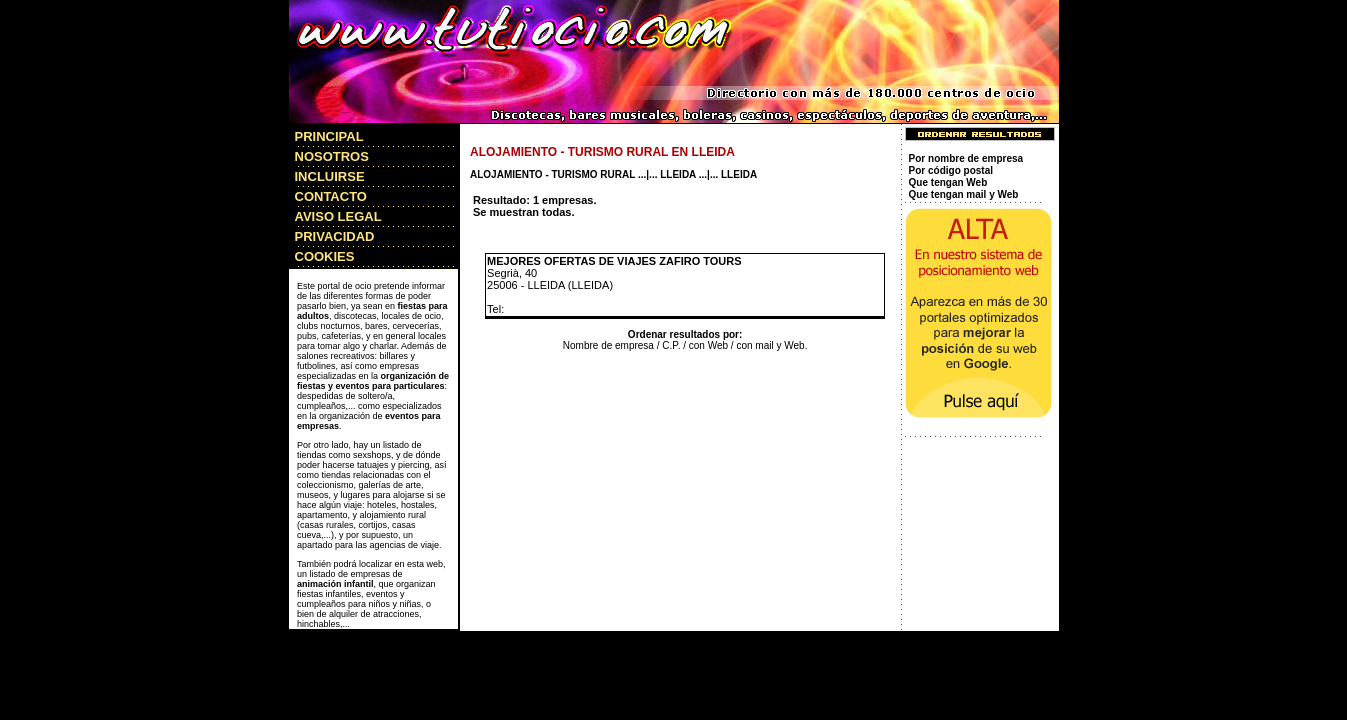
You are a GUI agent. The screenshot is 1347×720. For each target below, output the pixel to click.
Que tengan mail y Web (964, 194)
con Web (708, 345)
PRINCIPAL (329, 136)
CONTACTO (331, 196)
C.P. (671, 345)
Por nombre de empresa (966, 158)
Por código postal (951, 170)
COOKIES (325, 256)
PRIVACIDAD (335, 236)
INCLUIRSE (330, 176)
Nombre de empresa (608, 345)
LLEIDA (678, 174)
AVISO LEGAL (338, 216)
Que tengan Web (948, 182)
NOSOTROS (332, 156)
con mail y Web (770, 345)
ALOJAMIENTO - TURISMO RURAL (552, 174)
